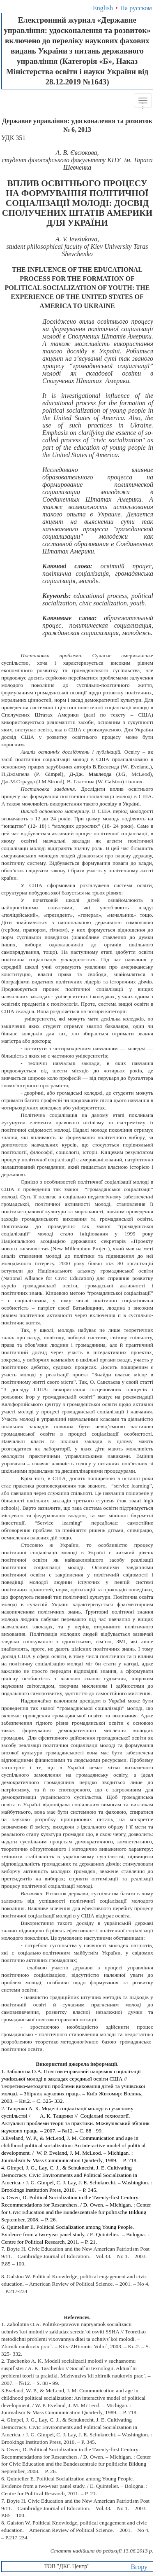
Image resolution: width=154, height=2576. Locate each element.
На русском (136, 8)
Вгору (139, 2566)
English (103, 8)
